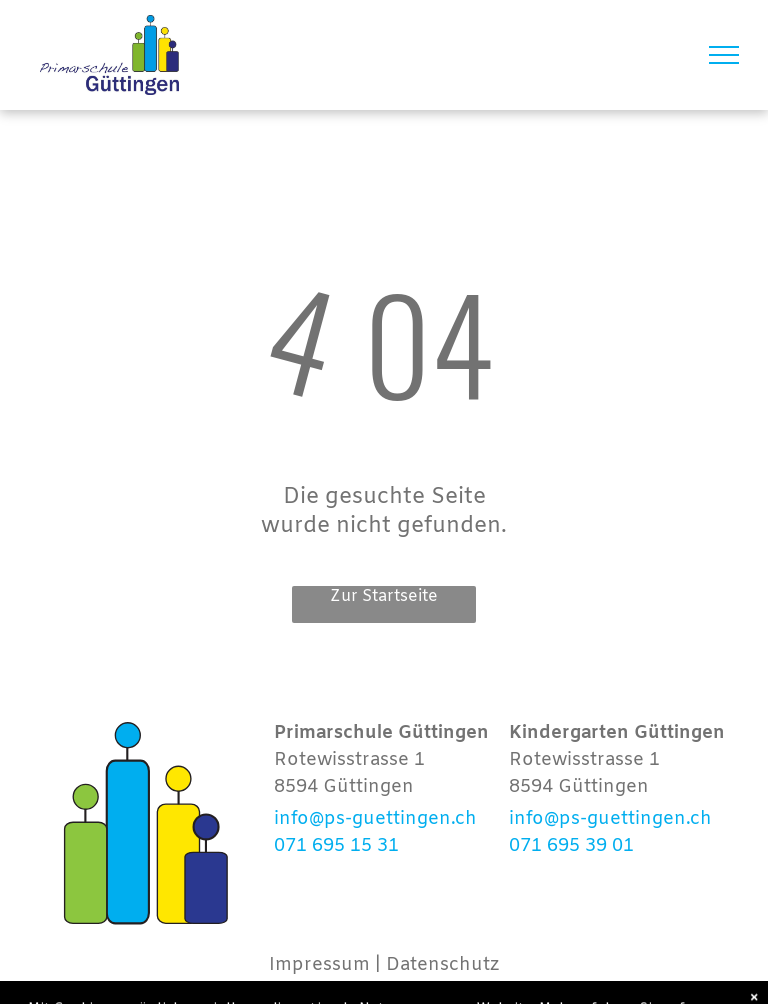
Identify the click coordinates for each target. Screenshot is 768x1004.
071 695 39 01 (571, 846)
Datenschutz (442, 965)
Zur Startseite (384, 596)
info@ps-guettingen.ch (375, 819)
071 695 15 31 (336, 846)
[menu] (724, 55)
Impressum (319, 965)
